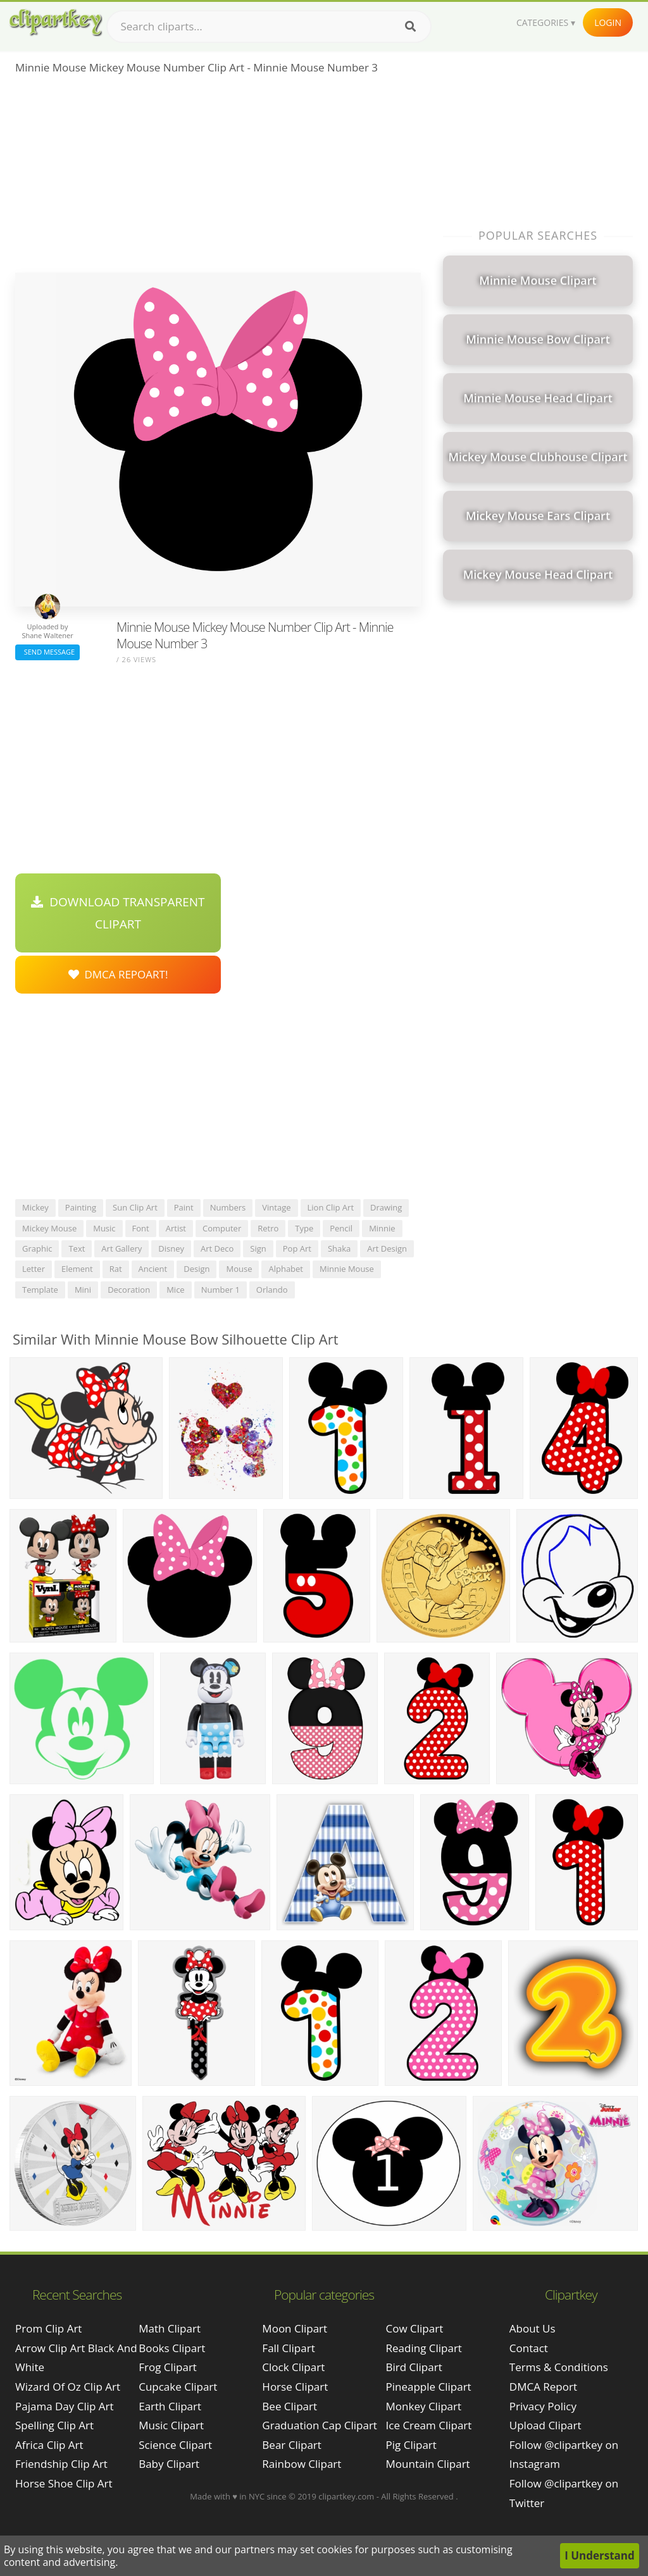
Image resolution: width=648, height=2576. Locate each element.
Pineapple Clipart (428, 2386)
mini (83, 1289)
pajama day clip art (64, 2406)
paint (184, 1207)
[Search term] (269, 26)
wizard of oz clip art (67, 2386)
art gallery (121, 1248)
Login (607, 22)
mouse (239, 1268)
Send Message (47, 651)
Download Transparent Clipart (117, 913)
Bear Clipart (291, 2444)
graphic (37, 1248)
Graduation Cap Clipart (319, 2425)
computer (221, 1228)
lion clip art (331, 1207)
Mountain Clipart (428, 2463)
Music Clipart (171, 2425)
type (304, 1228)
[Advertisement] (218, 177)
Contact (528, 2348)
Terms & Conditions (558, 2367)
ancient (153, 1268)
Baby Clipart (169, 2463)
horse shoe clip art (64, 2483)
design (196, 1268)
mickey (35, 1207)
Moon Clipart (294, 2328)
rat (115, 1268)
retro (268, 1228)
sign (258, 1248)
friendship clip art (61, 2463)
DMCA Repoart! (118, 974)
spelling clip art (54, 2425)
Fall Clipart (288, 2348)
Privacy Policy (542, 2406)
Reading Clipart (424, 2348)
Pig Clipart (411, 2444)
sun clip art (135, 1207)
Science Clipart (175, 2444)
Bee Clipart (289, 2406)
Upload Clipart (545, 2425)
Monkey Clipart (424, 2406)
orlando (272, 1289)
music (104, 1228)
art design (387, 1248)
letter (33, 1268)
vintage (276, 1207)
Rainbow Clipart (301, 2463)
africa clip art (49, 2444)
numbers (228, 1207)
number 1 (220, 1289)
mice (175, 1289)
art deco (217, 1248)
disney (171, 1248)
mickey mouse (49, 1228)
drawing (386, 1207)
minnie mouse (347, 1268)
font (140, 1228)
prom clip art (48, 2328)
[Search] (410, 26)
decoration (129, 1289)
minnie (382, 1228)
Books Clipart (172, 2348)
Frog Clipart (168, 2367)
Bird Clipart (414, 2367)
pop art (297, 1248)
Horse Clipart (295, 2386)
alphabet (285, 1268)
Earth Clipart (170, 2406)
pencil (341, 1228)
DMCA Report (543, 2386)
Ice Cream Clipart (429, 2425)
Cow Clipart (415, 2328)
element (77, 1268)
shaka (339, 1248)
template (40, 1289)
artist (176, 1228)
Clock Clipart (293, 2367)
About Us (532, 2328)
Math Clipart (170, 2328)
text (76, 1248)
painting (80, 1207)
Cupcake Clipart (178, 2386)
